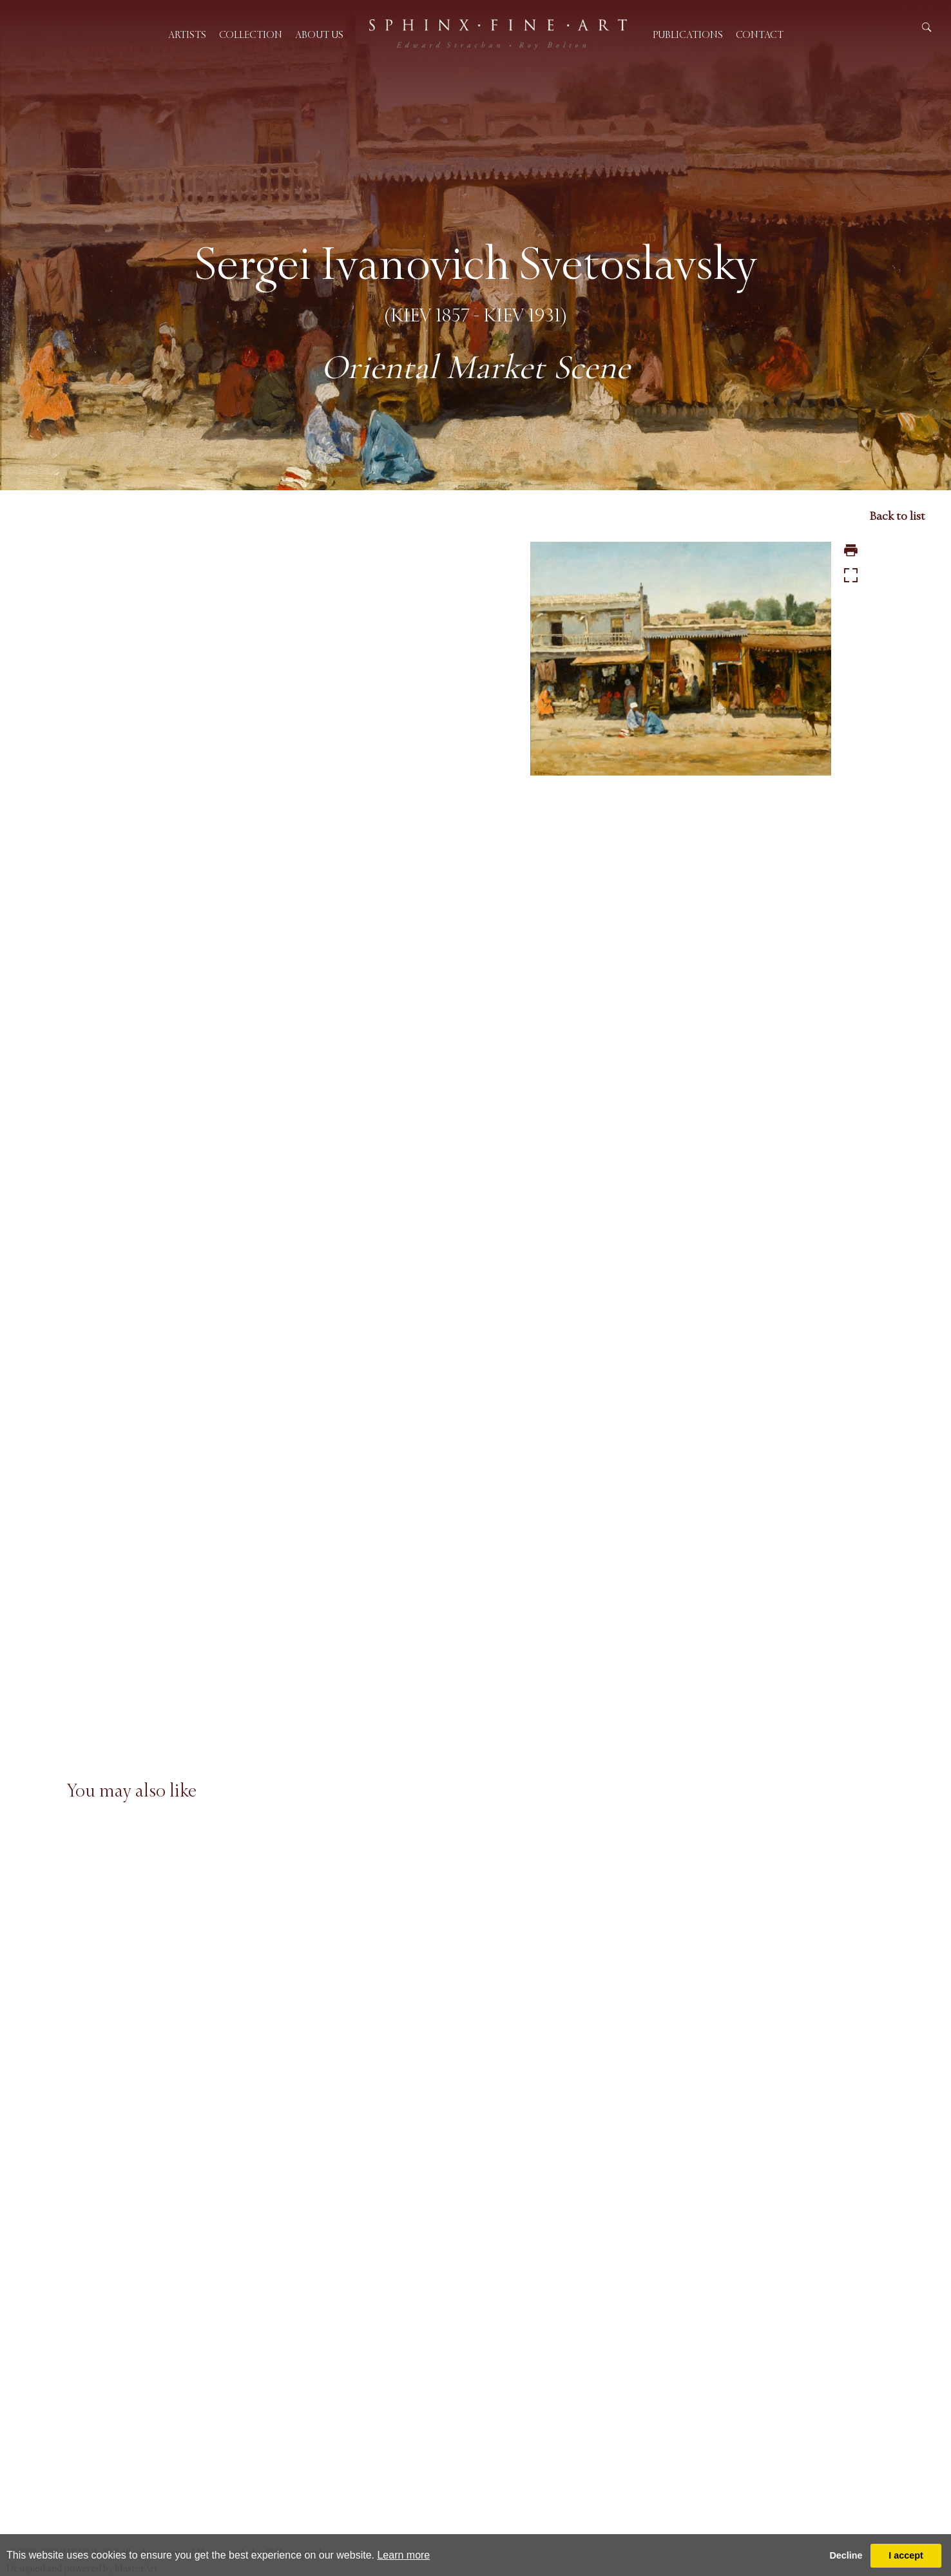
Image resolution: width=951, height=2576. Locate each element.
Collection (250, 34)
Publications (688, 34)
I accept (906, 2555)
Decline (845, 2555)
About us (319, 34)
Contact (759, 34)
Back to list (897, 516)
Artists (187, 34)
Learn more (403, 2555)
